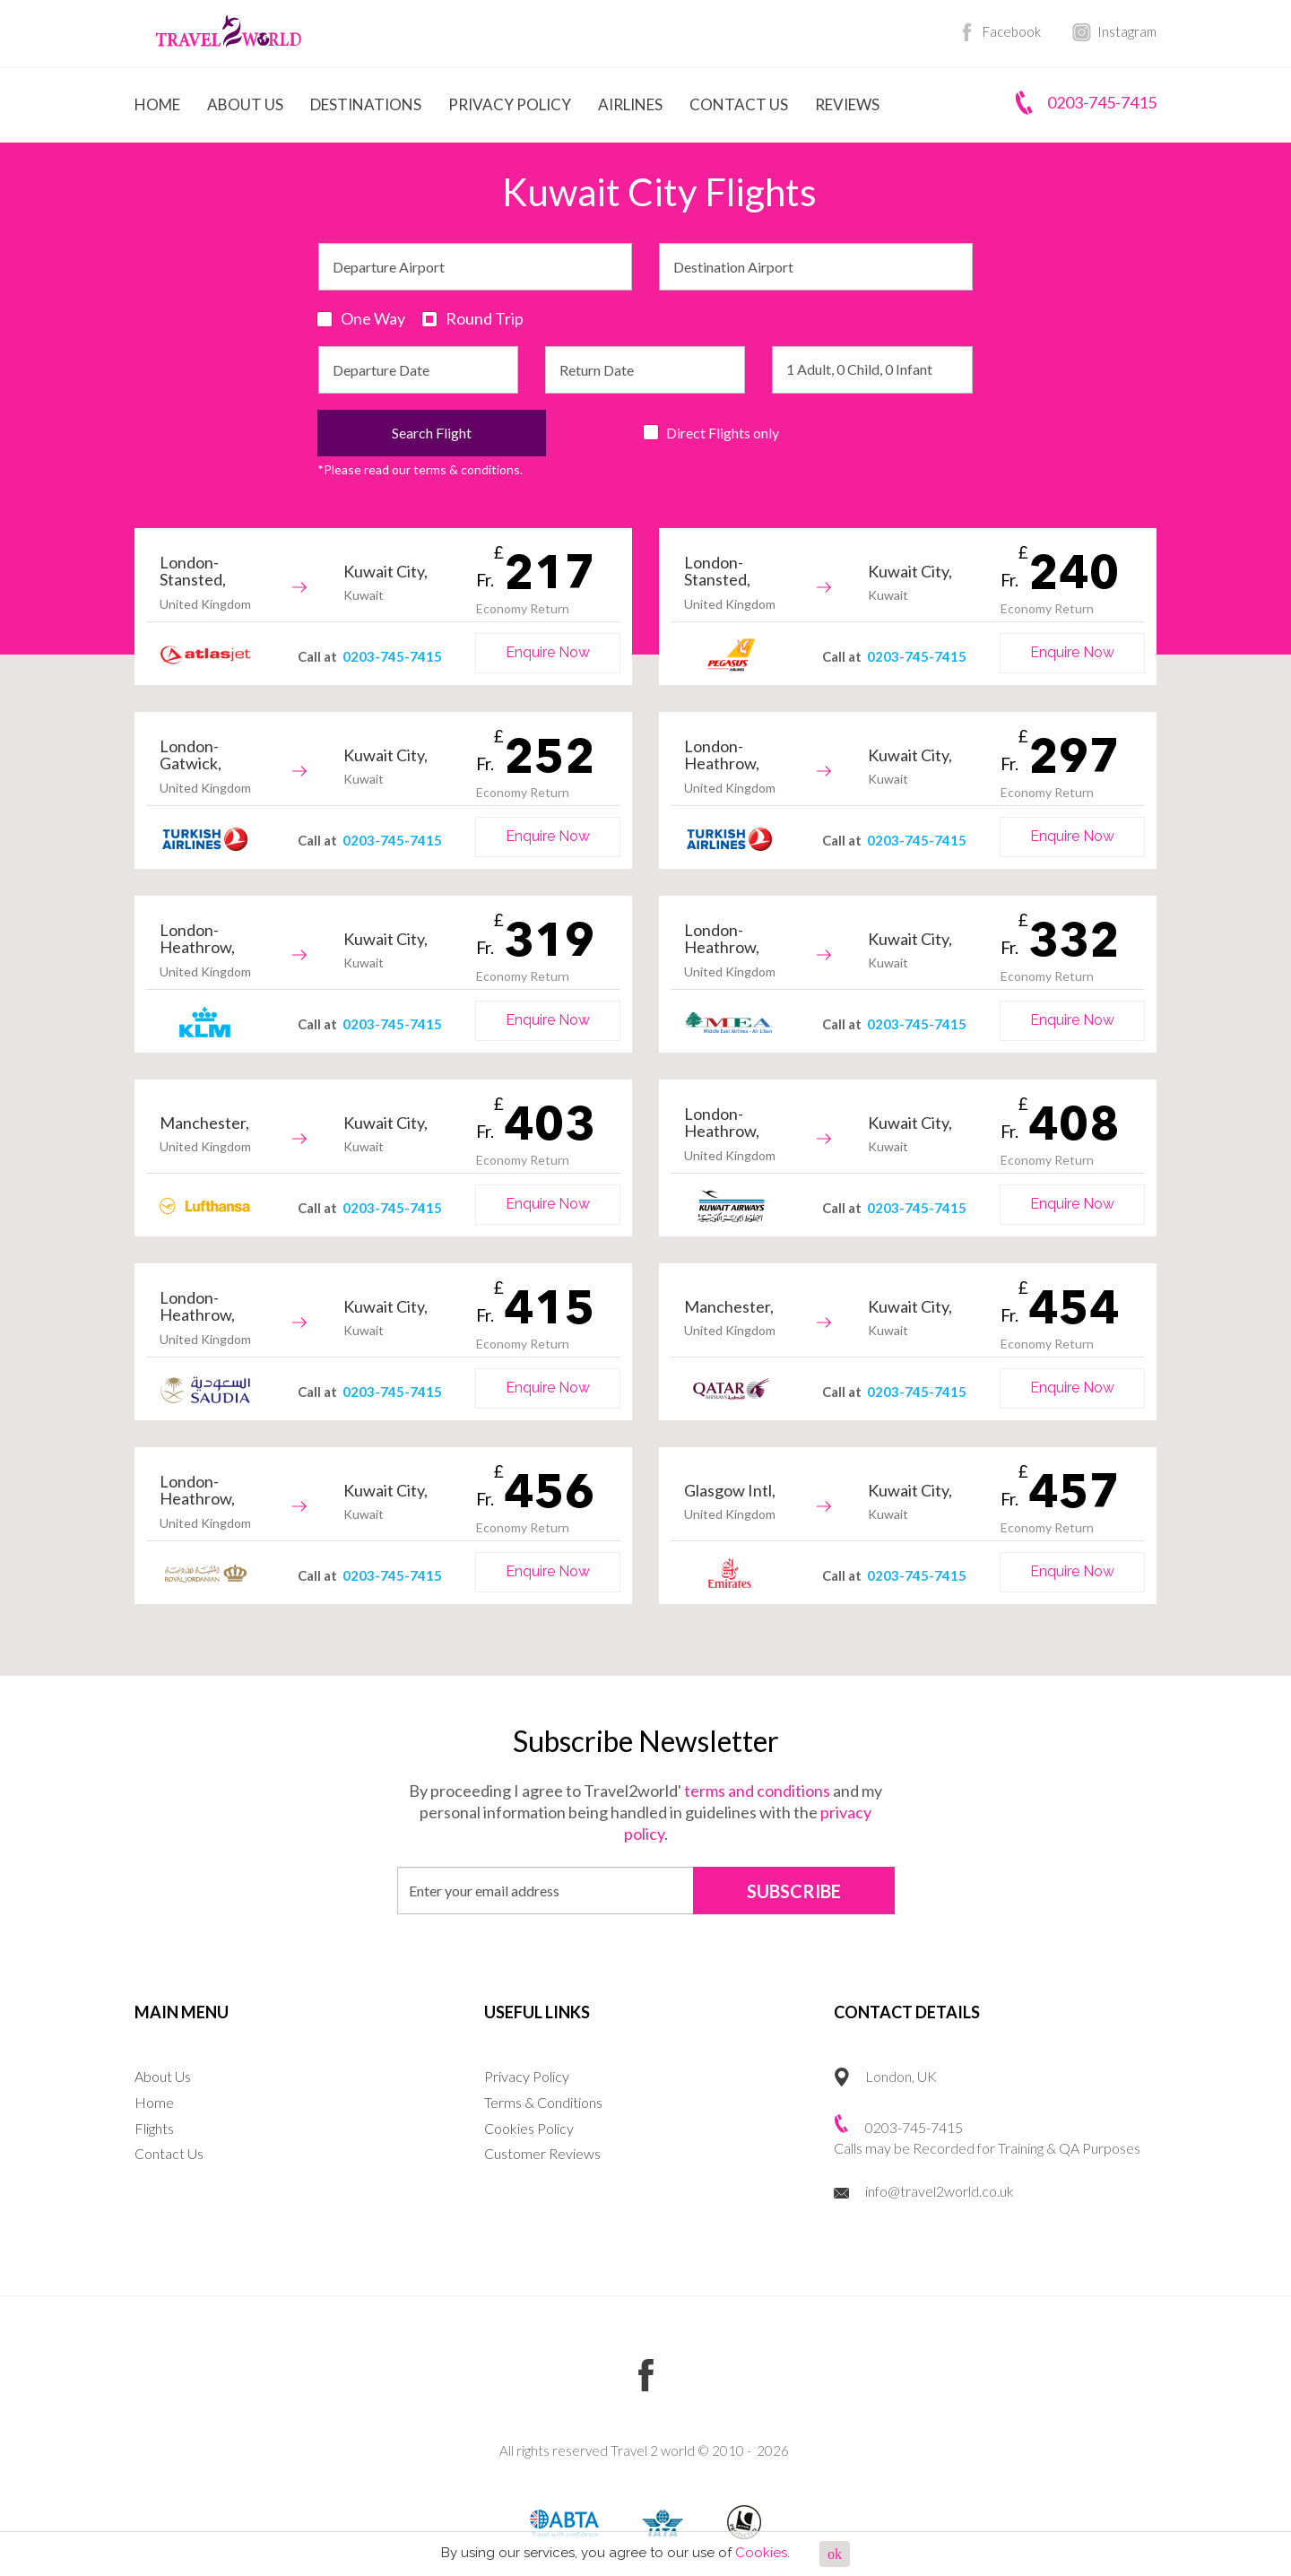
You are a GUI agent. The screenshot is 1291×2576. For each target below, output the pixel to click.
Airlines (630, 105)
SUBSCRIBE (794, 1891)
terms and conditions (757, 1790)
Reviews (847, 105)
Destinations (365, 105)
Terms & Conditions (543, 2102)
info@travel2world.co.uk (939, 2190)
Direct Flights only (711, 432)
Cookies (761, 2553)
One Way (360, 318)
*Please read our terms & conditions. (420, 469)
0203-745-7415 (1085, 103)
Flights (154, 2128)
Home (157, 105)
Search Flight (432, 432)
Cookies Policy (529, 2128)
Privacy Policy (509, 105)
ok (834, 2554)
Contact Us (738, 105)
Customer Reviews (542, 2153)
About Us (245, 105)
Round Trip (472, 318)
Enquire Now (548, 652)
